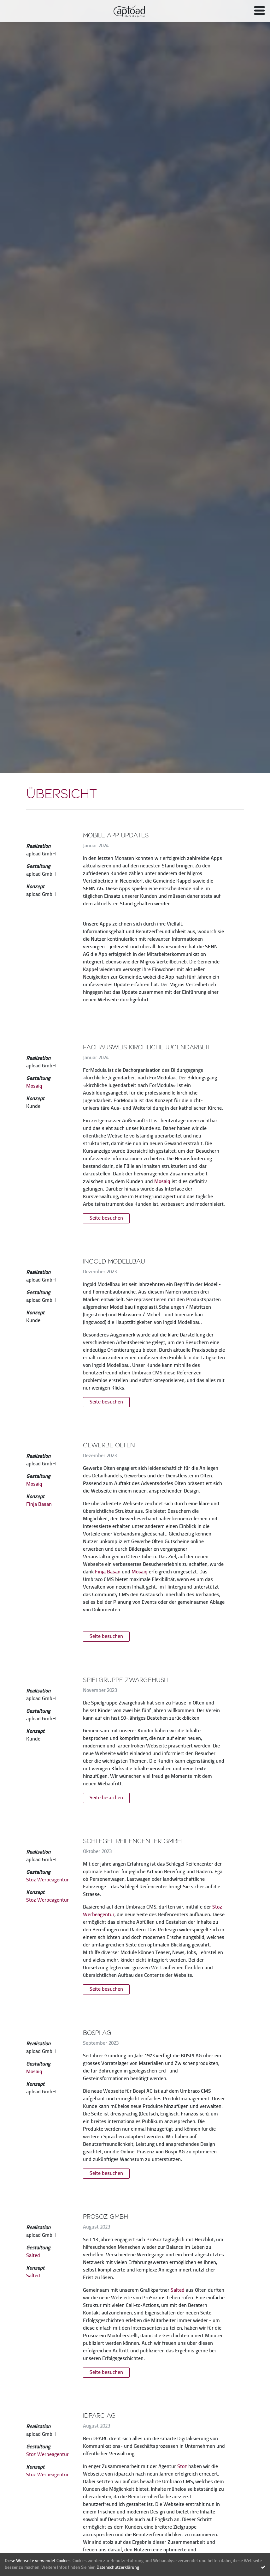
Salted (33, 2255)
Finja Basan (39, 1504)
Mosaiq (34, 1086)
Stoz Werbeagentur (47, 1880)
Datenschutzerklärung (118, 2567)
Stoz (182, 2466)
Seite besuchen (106, 1218)
